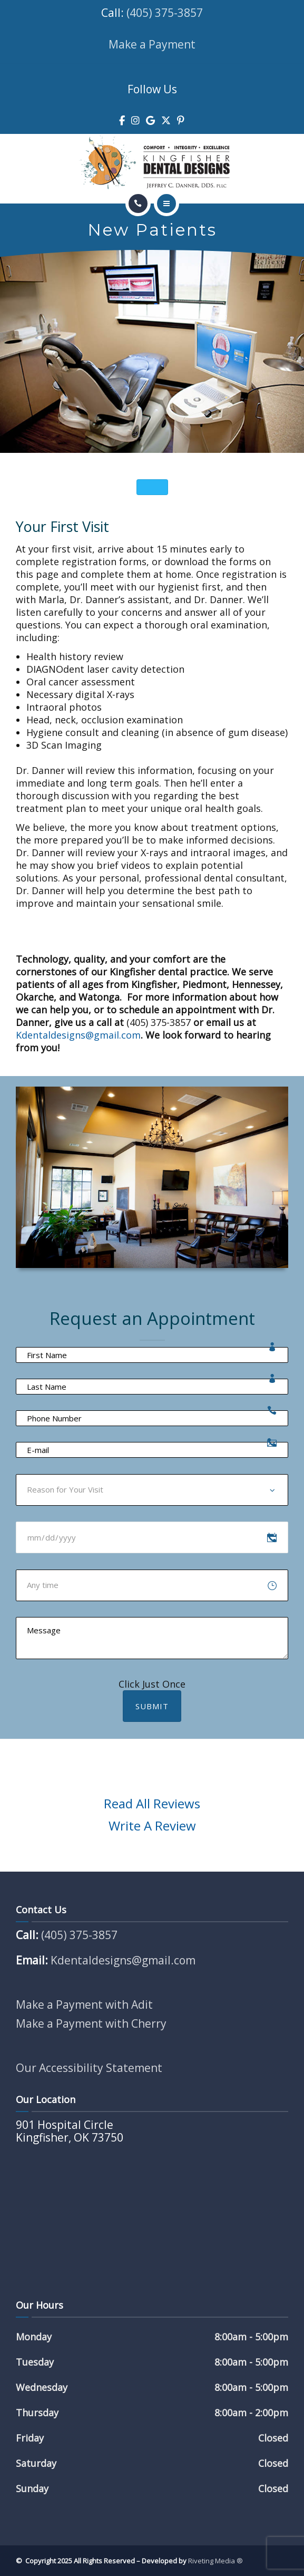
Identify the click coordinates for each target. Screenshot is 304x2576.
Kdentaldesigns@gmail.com (78, 1035)
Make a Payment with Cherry (91, 2023)
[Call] (138, 203)
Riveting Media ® (215, 2560)
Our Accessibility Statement (89, 2067)
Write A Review (152, 1825)
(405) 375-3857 (164, 12)
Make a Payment (152, 44)
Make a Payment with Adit (84, 2004)
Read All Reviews (152, 1803)
